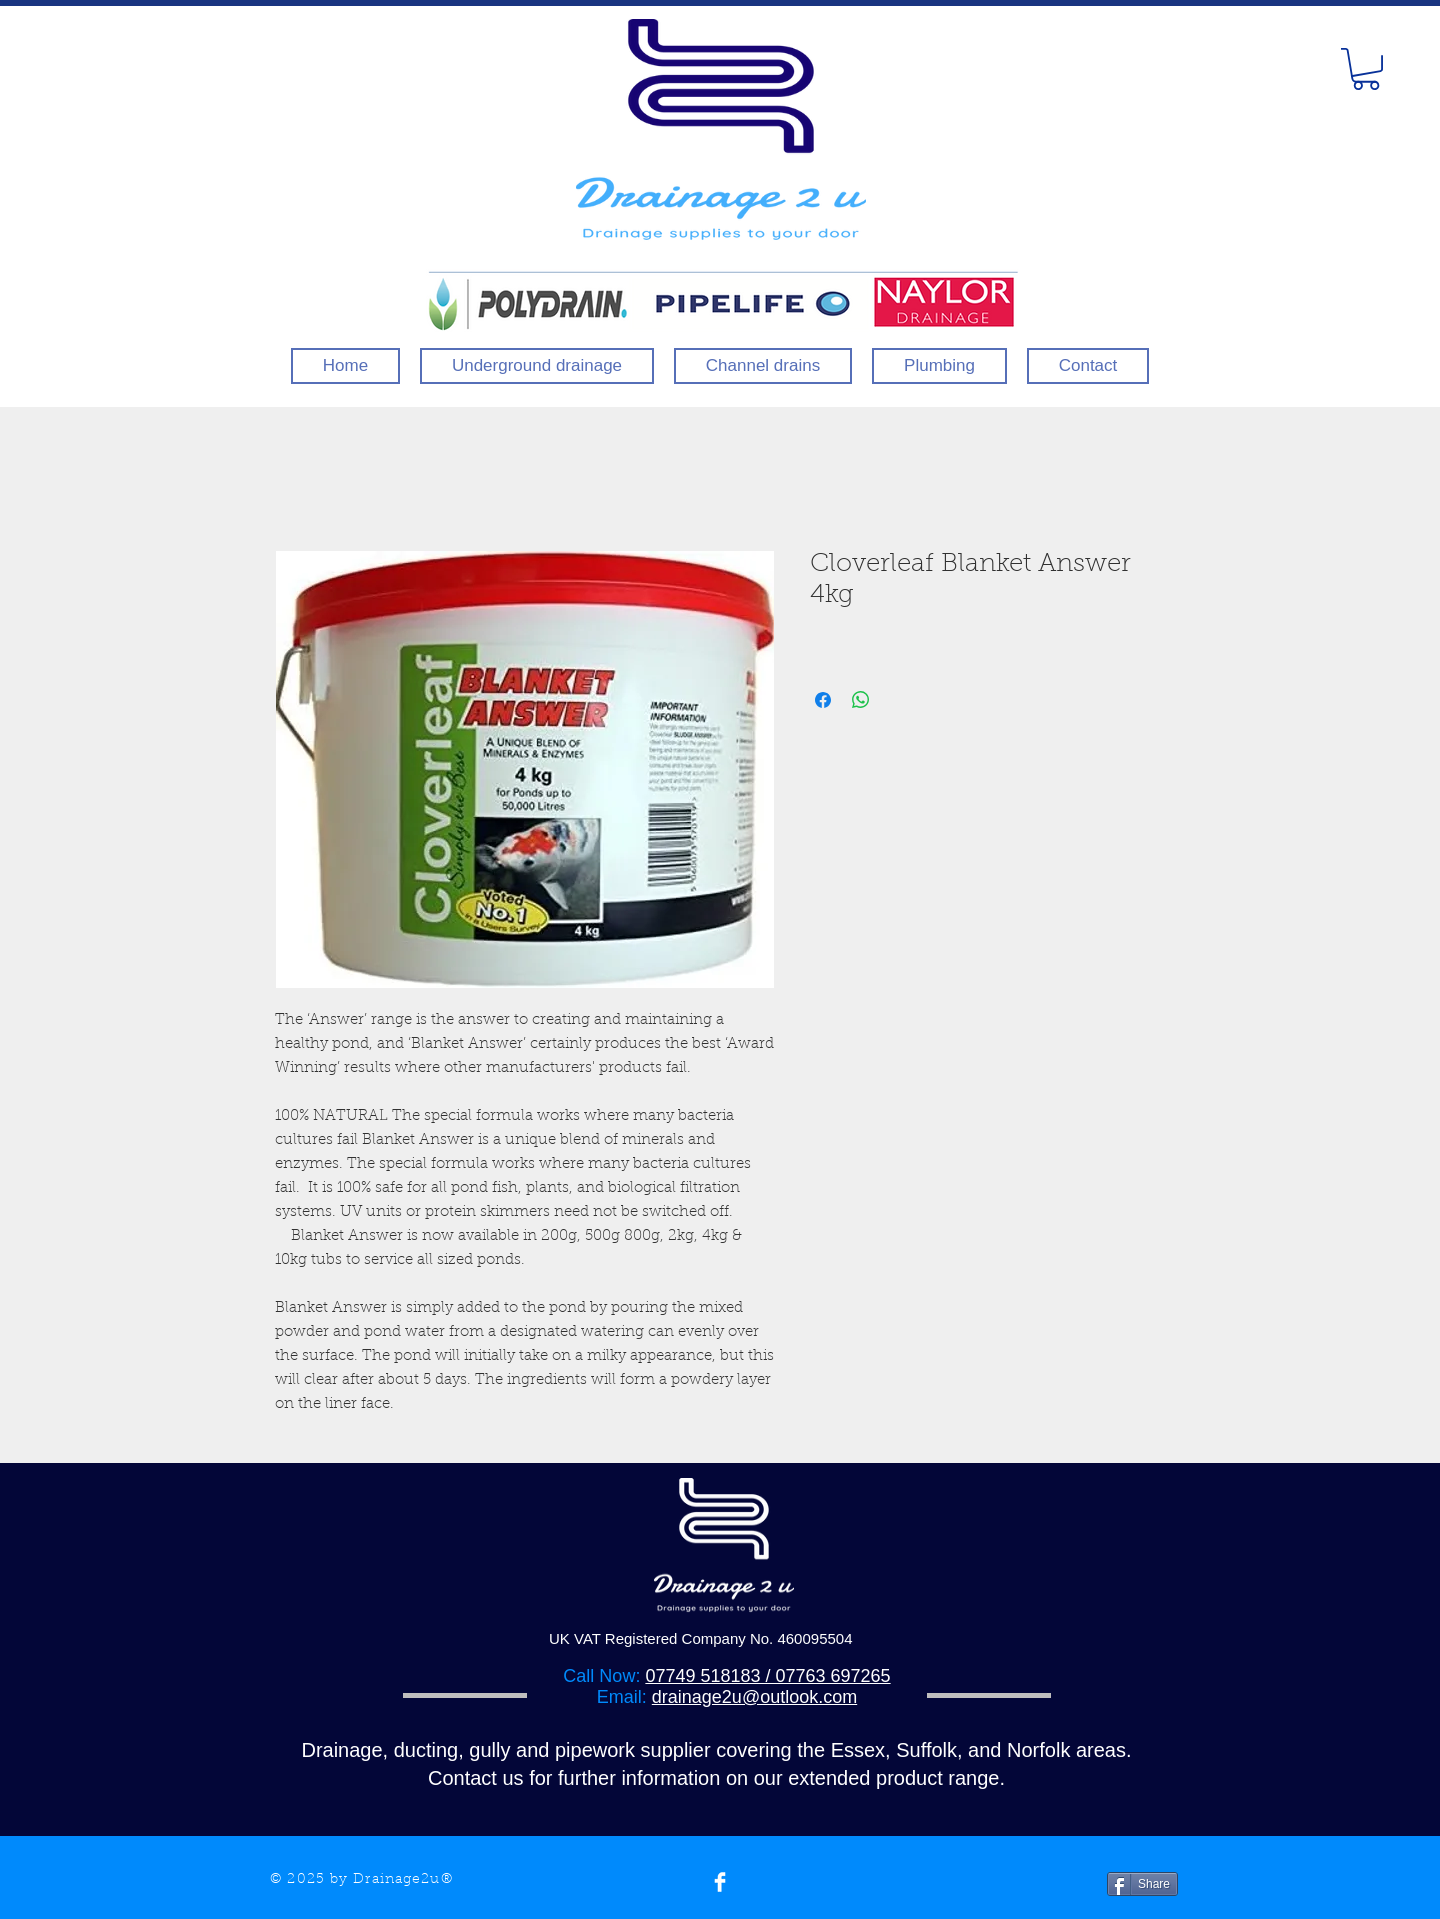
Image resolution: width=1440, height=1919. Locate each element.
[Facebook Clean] (720, 1882)
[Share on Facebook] (823, 700)
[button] (1366, 69)
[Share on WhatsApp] (861, 700)
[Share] (1142, 1884)
